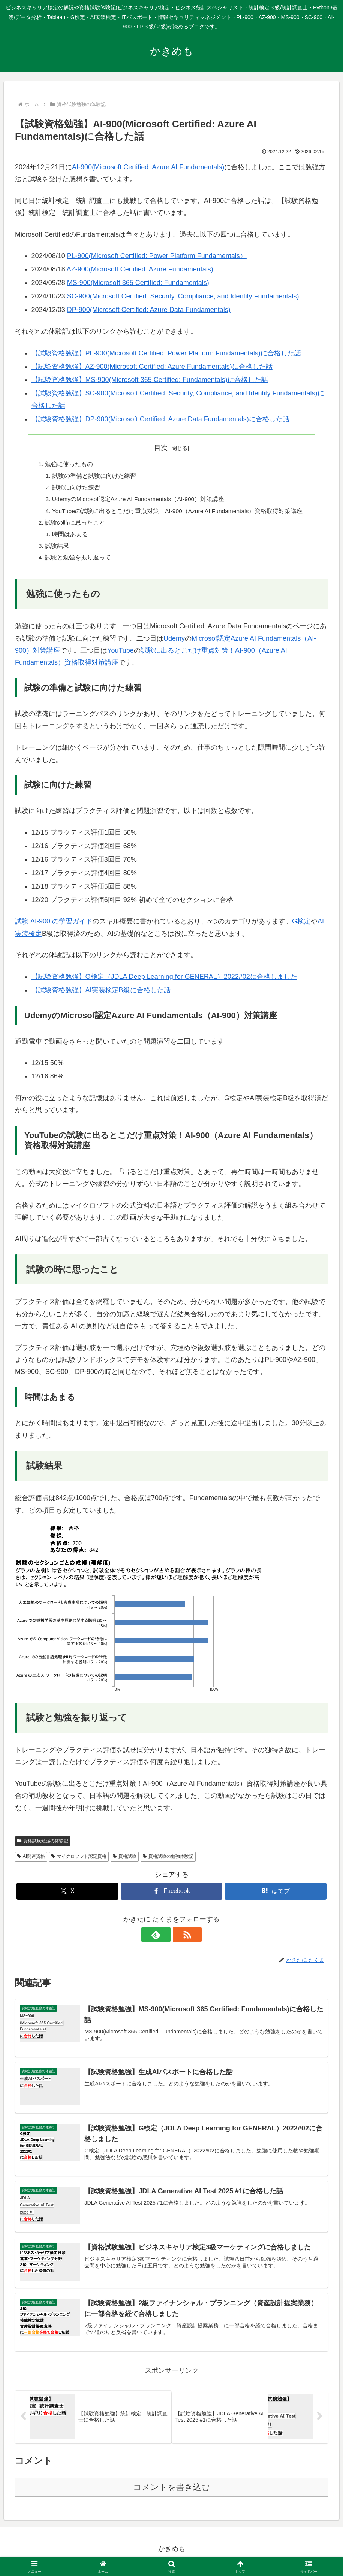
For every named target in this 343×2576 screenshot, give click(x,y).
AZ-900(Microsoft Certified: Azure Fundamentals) (140, 269)
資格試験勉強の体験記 (42, 1845)
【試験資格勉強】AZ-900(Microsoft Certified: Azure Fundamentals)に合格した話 (152, 366)
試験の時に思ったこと (73, 525)
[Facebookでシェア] (171, 1895)
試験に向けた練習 (74, 488)
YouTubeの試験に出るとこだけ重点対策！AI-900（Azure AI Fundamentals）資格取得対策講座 (177, 513)
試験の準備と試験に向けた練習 (92, 476)
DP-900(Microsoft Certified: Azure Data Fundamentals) (149, 309)
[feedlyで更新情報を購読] (163, 1939)
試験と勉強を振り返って (76, 561)
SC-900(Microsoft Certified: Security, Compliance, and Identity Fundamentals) (183, 296)
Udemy (174, 643)
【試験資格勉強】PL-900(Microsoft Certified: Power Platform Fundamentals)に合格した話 (166, 353)
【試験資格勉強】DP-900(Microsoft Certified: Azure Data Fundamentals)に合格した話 (160, 419)
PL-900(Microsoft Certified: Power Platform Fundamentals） (157, 256)
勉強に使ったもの (67, 464)
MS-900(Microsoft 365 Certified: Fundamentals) (138, 282)
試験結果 (55, 549)
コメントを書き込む (171, 2492)
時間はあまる (68, 537)
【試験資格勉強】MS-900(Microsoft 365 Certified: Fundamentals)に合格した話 (149, 379)
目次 (161, 448)
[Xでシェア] (67, 1895)
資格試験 (124, 1860)
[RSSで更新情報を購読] (180, 1939)
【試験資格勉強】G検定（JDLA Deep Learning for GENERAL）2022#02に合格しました (164, 981)
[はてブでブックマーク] (275, 1895)
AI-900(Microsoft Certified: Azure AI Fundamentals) (148, 167)
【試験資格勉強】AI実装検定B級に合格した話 (101, 994)
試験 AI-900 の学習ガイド (54, 925)
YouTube (120, 655)
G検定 (301, 925)
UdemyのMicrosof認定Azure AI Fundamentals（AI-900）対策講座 (138, 501)
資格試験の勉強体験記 (168, 1860)
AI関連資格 (31, 1860)
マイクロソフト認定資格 (78, 1860)
